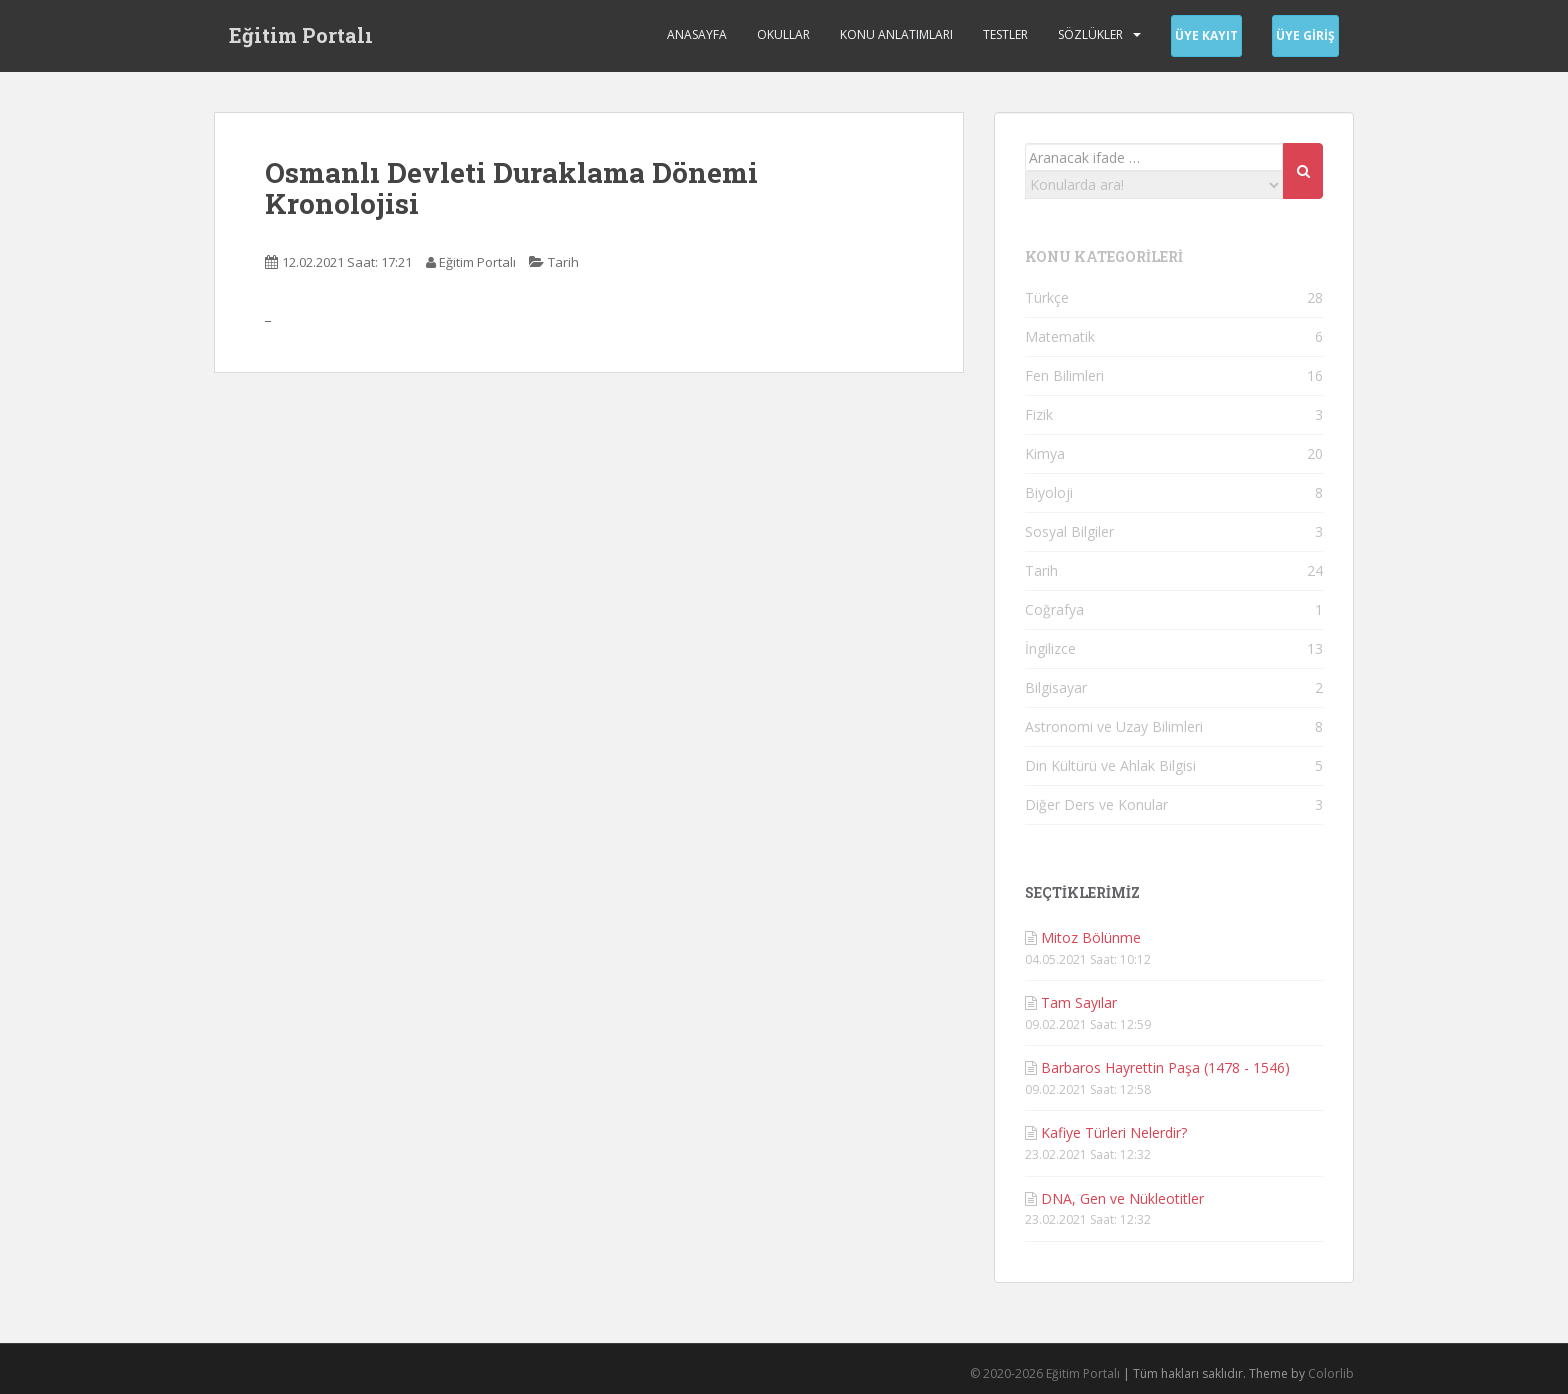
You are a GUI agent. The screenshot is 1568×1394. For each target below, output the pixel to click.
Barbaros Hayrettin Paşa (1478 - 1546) (1165, 1067)
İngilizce (1050, 648)
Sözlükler (1090, 34)
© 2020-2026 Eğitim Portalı (1045, 1373)
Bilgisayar (1056, 687)
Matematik (1060, 336)
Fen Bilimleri (1064, 375)
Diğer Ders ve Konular (1096, 804)
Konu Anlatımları (896, 34)
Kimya (1045, 453)
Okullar (783, 34)
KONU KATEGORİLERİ (1104, 256)
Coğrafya (1054, 609)
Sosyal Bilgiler (1069, 531)
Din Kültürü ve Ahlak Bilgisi (1110, 765)
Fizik (1039, 414)
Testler (1005, 34)
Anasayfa (697, 34)
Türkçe (1047, 297)
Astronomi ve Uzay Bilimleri (1114, 726)
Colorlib (1331, 1373)
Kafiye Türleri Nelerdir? (1114, 1132)
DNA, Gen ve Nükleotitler (1122, 1198)
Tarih (563, 262)
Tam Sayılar (1079, 1002)
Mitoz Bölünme (1091, 937)
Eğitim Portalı (301, 35)
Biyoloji (1049, 492)
